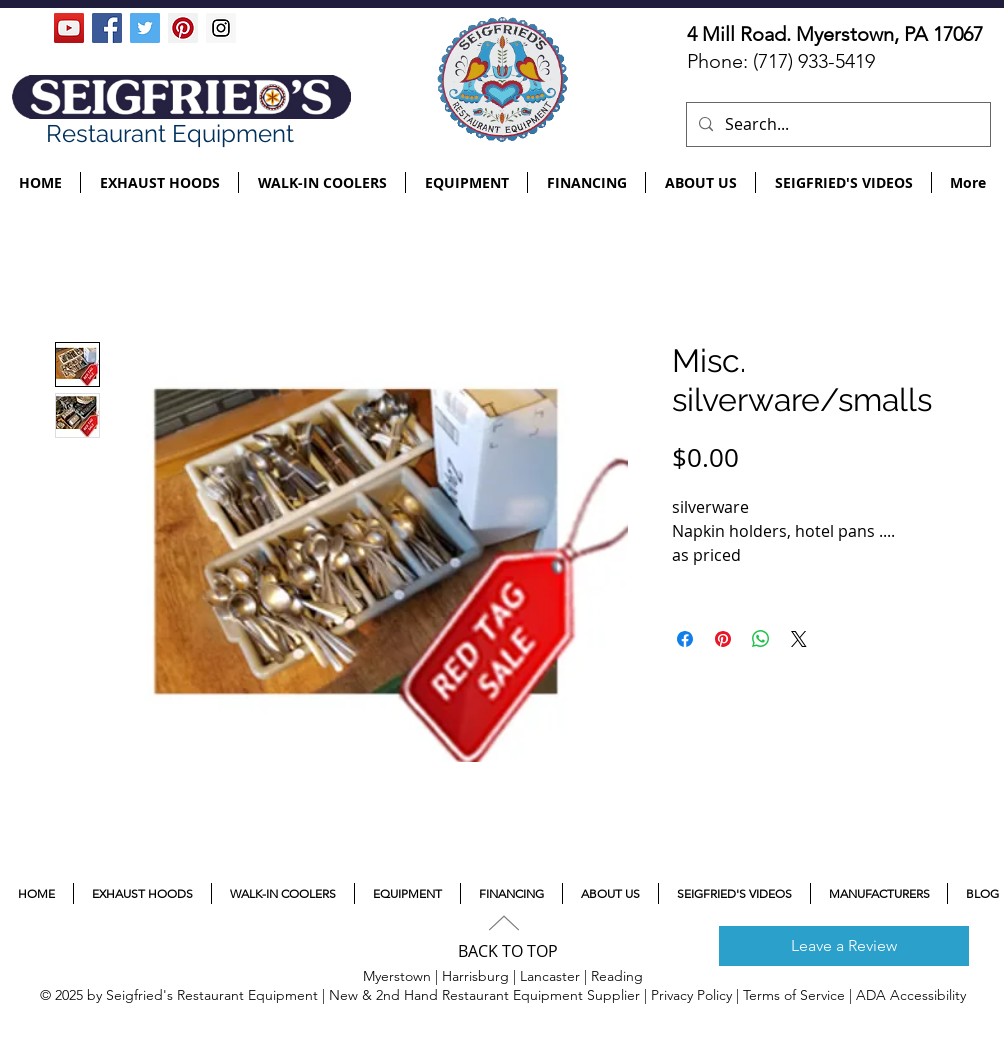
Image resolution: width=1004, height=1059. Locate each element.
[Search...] (836, 124)
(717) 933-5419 (814, 61)
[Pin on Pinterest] (723, 639)
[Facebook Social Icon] (107, 28)
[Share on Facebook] (685, 639)
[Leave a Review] (844, 946)
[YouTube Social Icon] (69, 28)
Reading (617, 976)
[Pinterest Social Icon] (183, 28)
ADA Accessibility (911, 995)
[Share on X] (799, 639)
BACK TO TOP (508, 951)
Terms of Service (794, 995)
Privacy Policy (691, 995)
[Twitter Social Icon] (145, 28)
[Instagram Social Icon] (221, 28)
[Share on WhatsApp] (761, 639)
